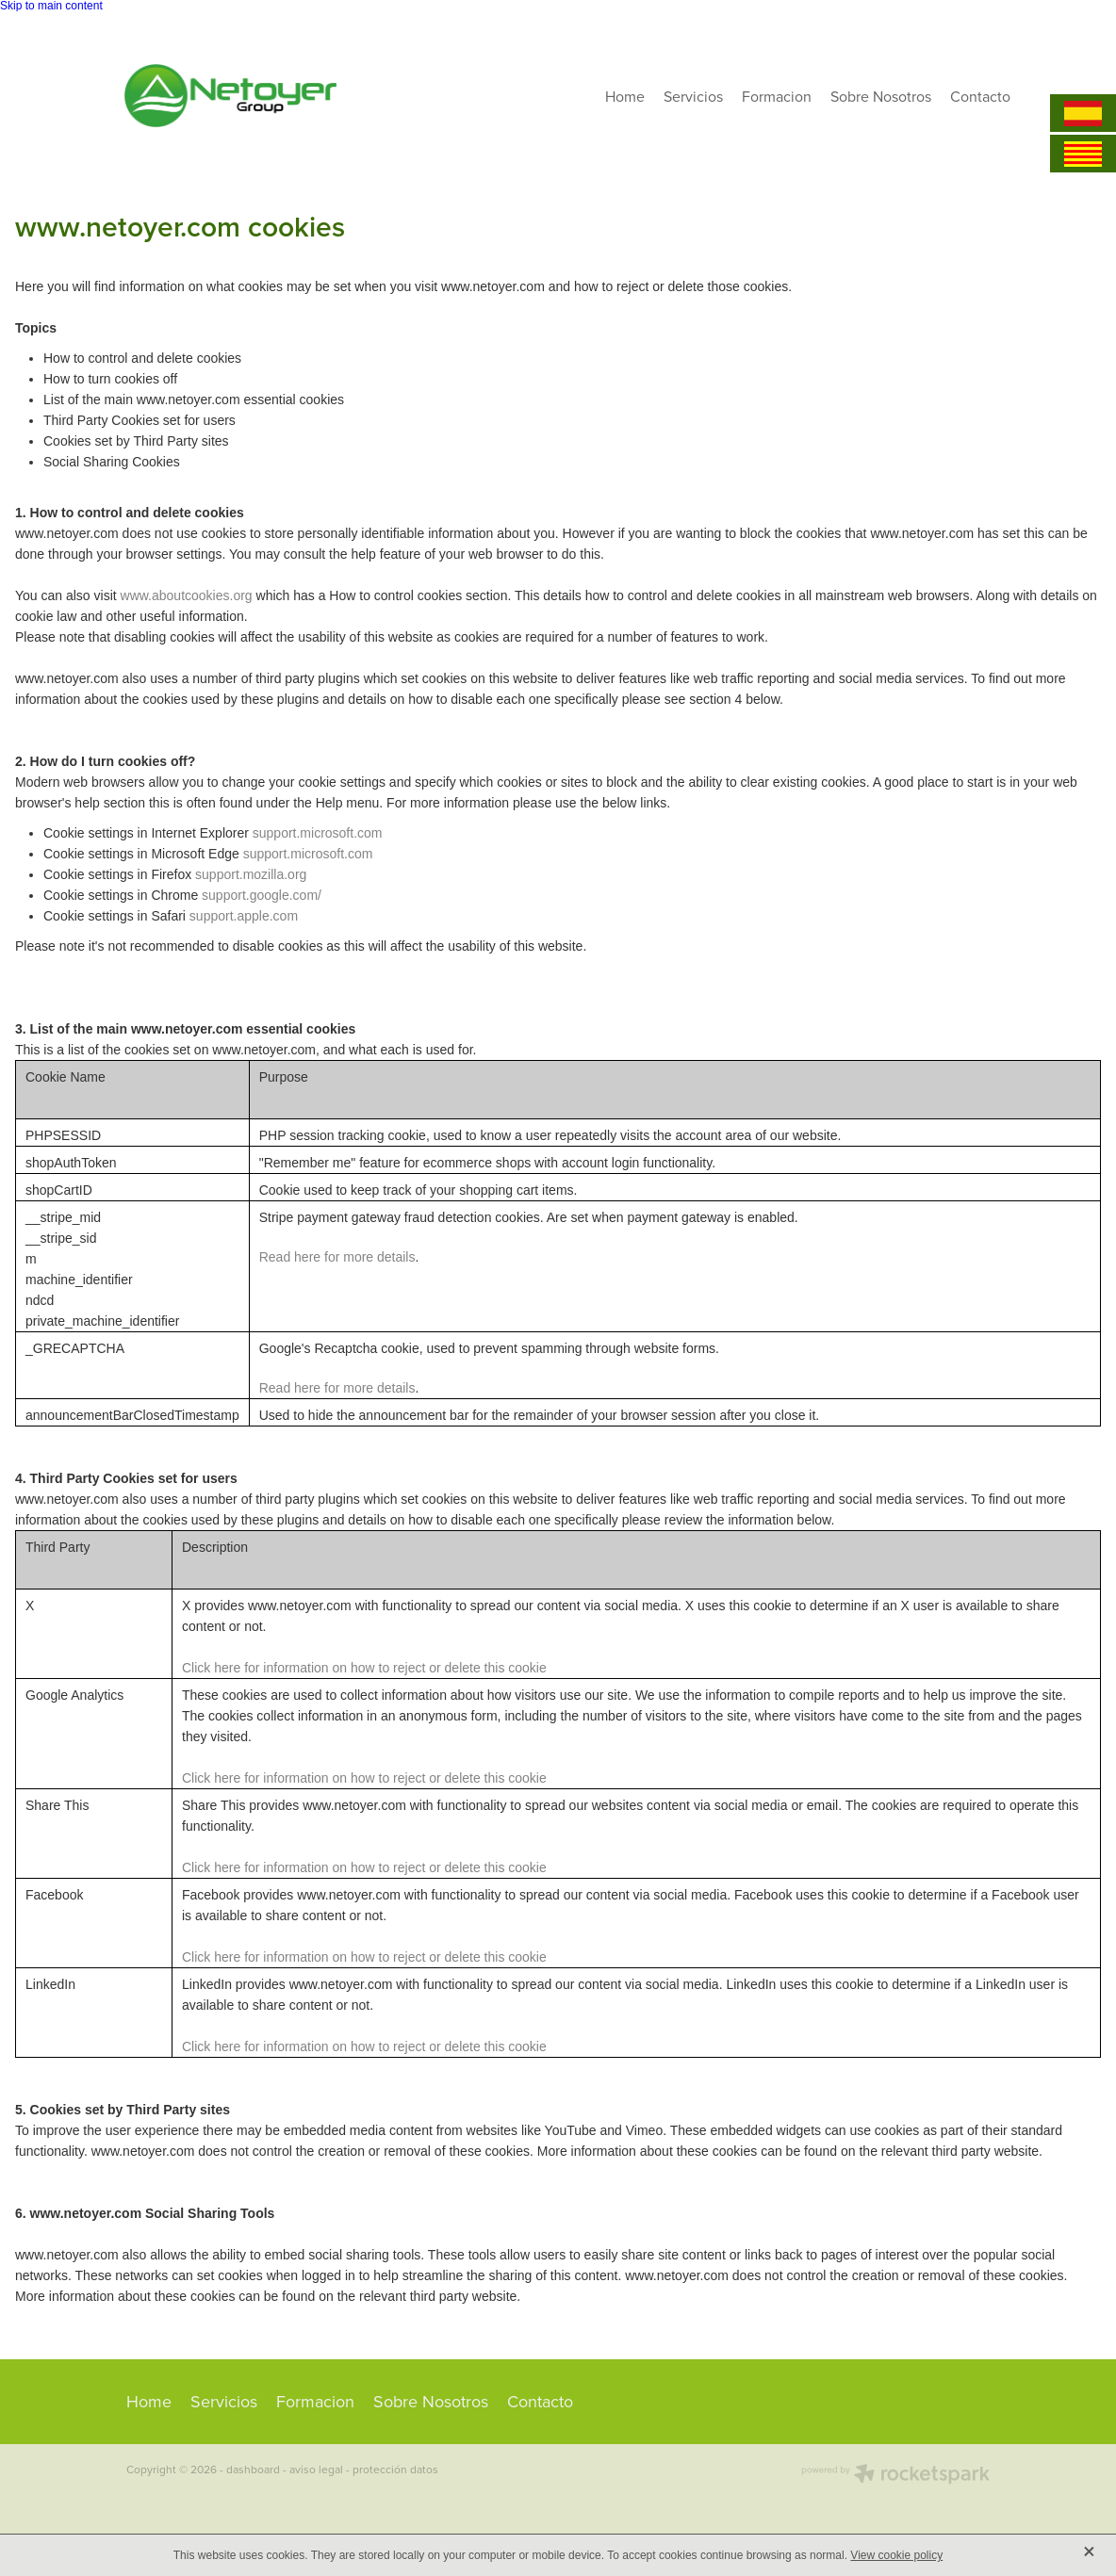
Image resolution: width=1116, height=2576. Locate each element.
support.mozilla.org (250, 874)
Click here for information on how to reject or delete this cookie (364, 1667)
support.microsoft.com (318, 832)
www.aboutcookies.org (187, 595)
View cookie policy (896, 2555)
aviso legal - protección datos (363, 2469)
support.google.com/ (261, 895)
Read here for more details (337, 1256)
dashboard (253, 2469)
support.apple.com (243, 915)
